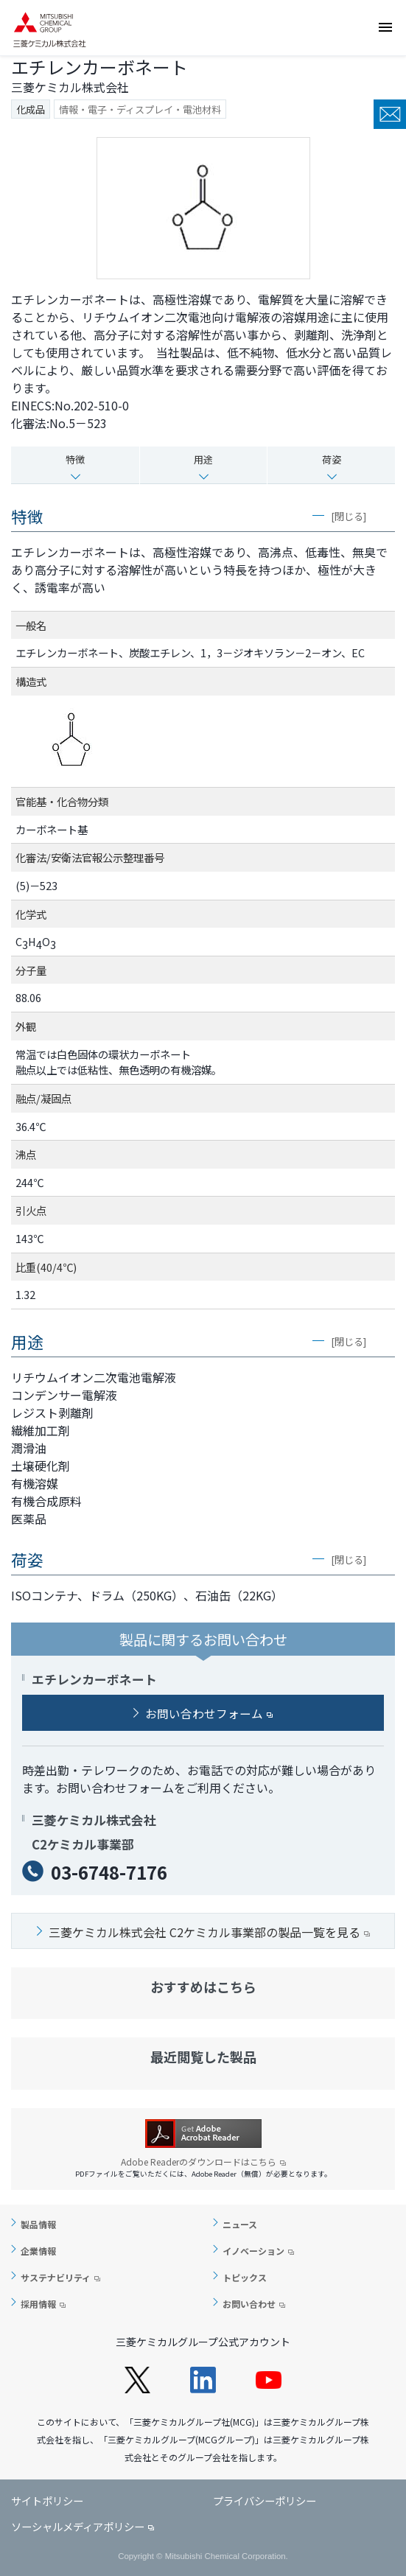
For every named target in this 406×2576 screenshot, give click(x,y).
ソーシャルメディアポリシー (77, 2526)
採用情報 (38, 2303)
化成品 (30, 109)
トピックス (245, 2277)
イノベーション (253, 2250)
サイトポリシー (47, 2500)
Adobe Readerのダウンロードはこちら (203, 2162)
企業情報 (38, 2250)
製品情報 (38, 2224)
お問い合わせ (390, 114)
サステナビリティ (56, 2277)
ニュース (240, 2224)
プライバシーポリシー (264, 2500)
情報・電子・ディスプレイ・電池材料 (140, 109)
